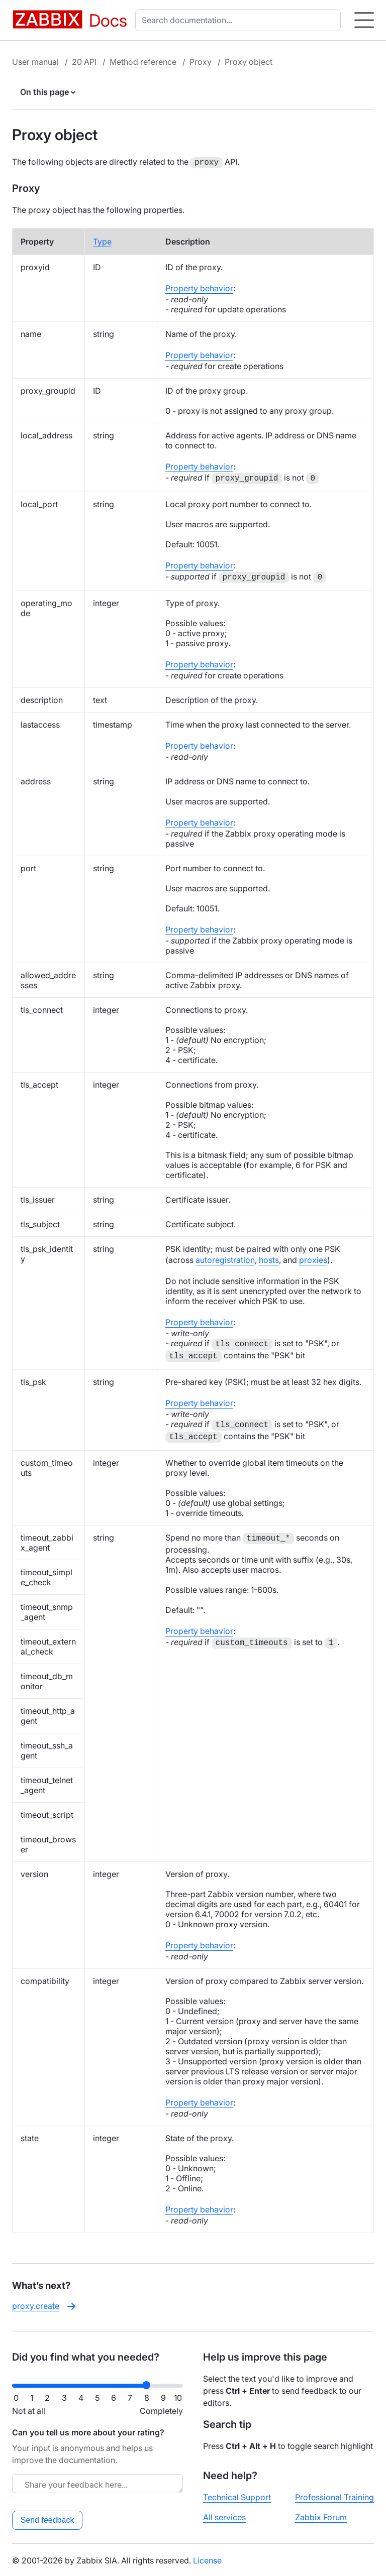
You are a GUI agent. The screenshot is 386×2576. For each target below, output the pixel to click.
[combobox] (240, 20)
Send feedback (47, 2519)
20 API (84, 62)
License (207, 2559)
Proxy (200, 62)
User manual (35, 62)
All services (224, 2516)
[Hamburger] (364, 20)
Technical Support (237, 2496)
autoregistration (225, 1259)
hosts (269, 1259)
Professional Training (334, 2496)
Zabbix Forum (321, 2516)
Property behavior (199, 287)
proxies (313, 1259)
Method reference (143, 62)
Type (102, 241)
